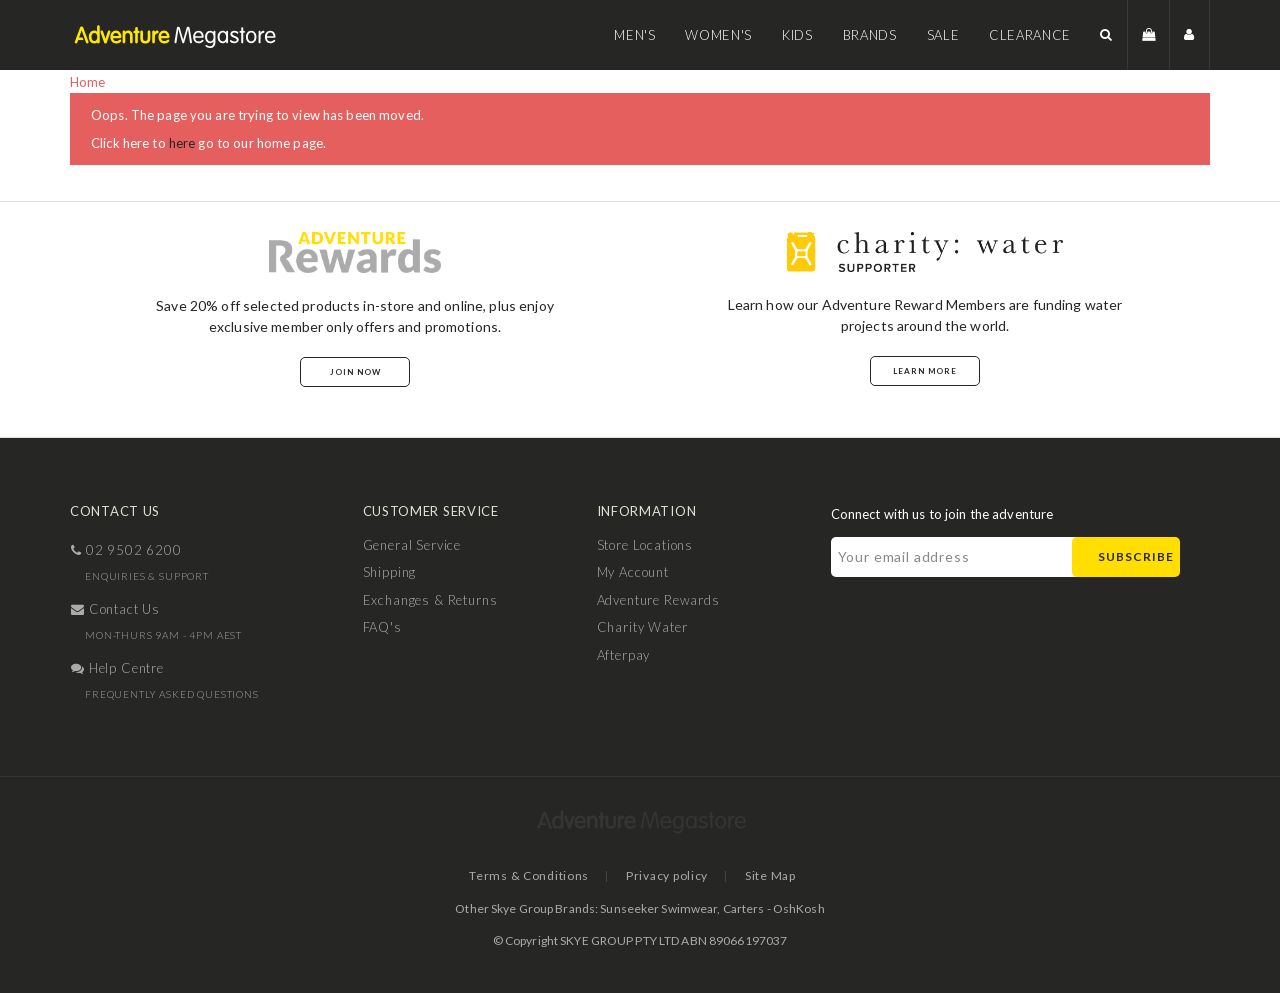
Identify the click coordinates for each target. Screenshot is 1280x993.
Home (88, 82)
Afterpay (624, 655)
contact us (115, 609)
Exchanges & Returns (430, 600)
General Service (412, 545)
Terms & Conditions (529, 875)
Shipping (390, 572)
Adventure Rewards (658, 600)
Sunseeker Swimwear (658, 908)
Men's (634, 35)
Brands (870, 35)
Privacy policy (667, 875)
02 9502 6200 (126, 550)
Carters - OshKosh (774, 908)
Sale (943, 35)
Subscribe (1136, 556)
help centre (117, 668)
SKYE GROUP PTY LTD (619, 940)
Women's (718, 35)
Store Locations (645, 545)
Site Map (770, 875)
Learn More (925, 371)
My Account (633, 572)
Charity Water (642, 627)
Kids (797, 35)
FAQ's (382, 627)
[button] (1106, 34)
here (182, 143)
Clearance (1030, 35)
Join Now (355, 372)
